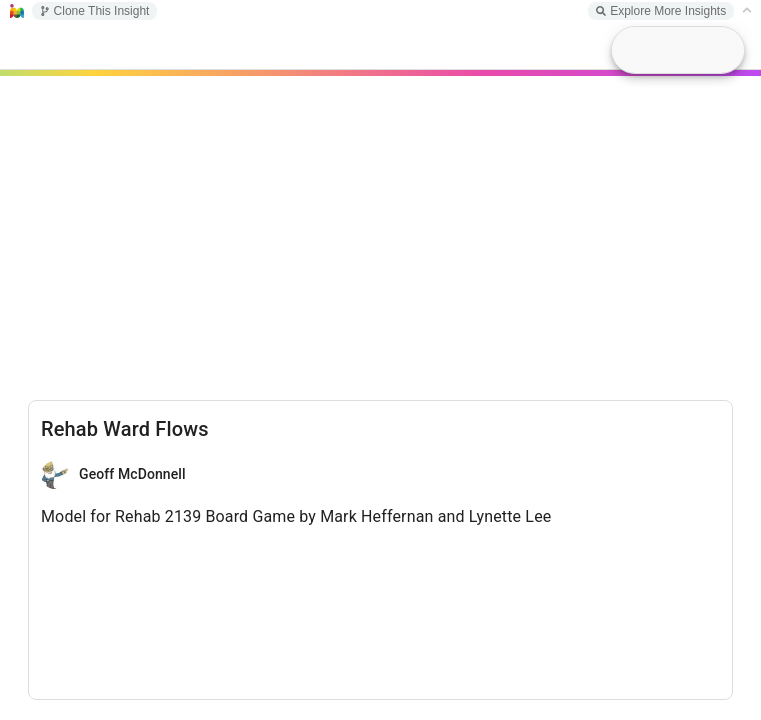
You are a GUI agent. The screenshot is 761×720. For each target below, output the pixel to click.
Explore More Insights (661, 11)
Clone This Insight (95, 11)
